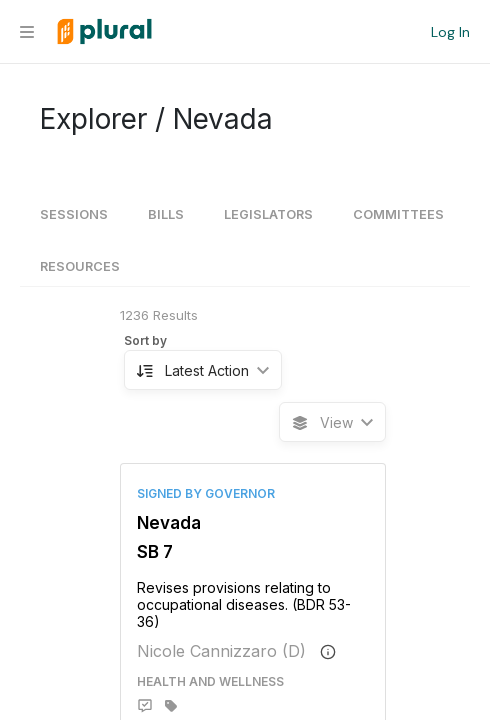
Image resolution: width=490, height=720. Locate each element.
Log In (450, 32)
